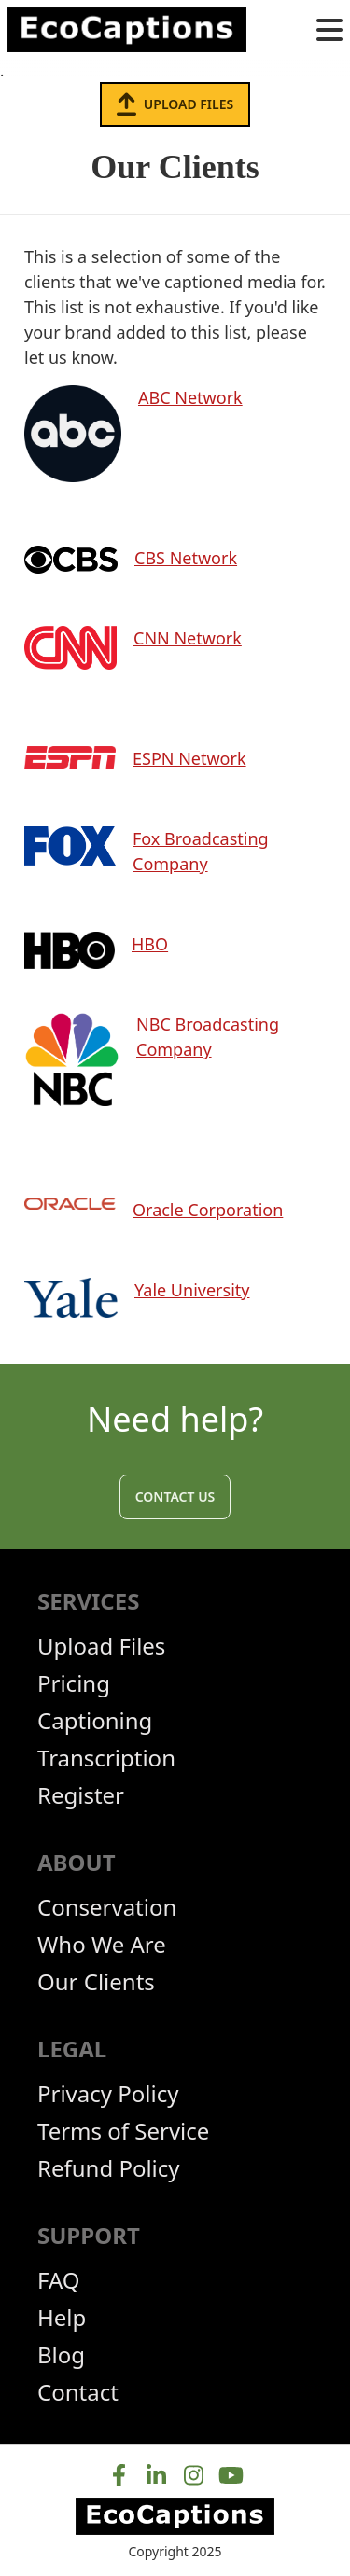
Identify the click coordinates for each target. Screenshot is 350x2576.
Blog (61, 2355)
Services (88, 1601)
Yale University (191, 1290)
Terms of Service (123, 2131)
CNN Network (187, 638)
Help (61, 2318)
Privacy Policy (107, 2094)
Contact (78, 2392)
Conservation (106, 1907)
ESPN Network (189, 758)
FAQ (58, 2280)
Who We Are (101, 1945)
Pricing (73, 1683)
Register (80, 1795)
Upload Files (175, 104)
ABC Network (190, 397)
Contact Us (175, 1496)
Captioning (94, 1721)
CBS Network (185, 558)
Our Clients (96, 1982)
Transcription (106, 1758)
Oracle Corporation (208, 1209)
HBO (150, 944)
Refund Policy (108, 2168)
